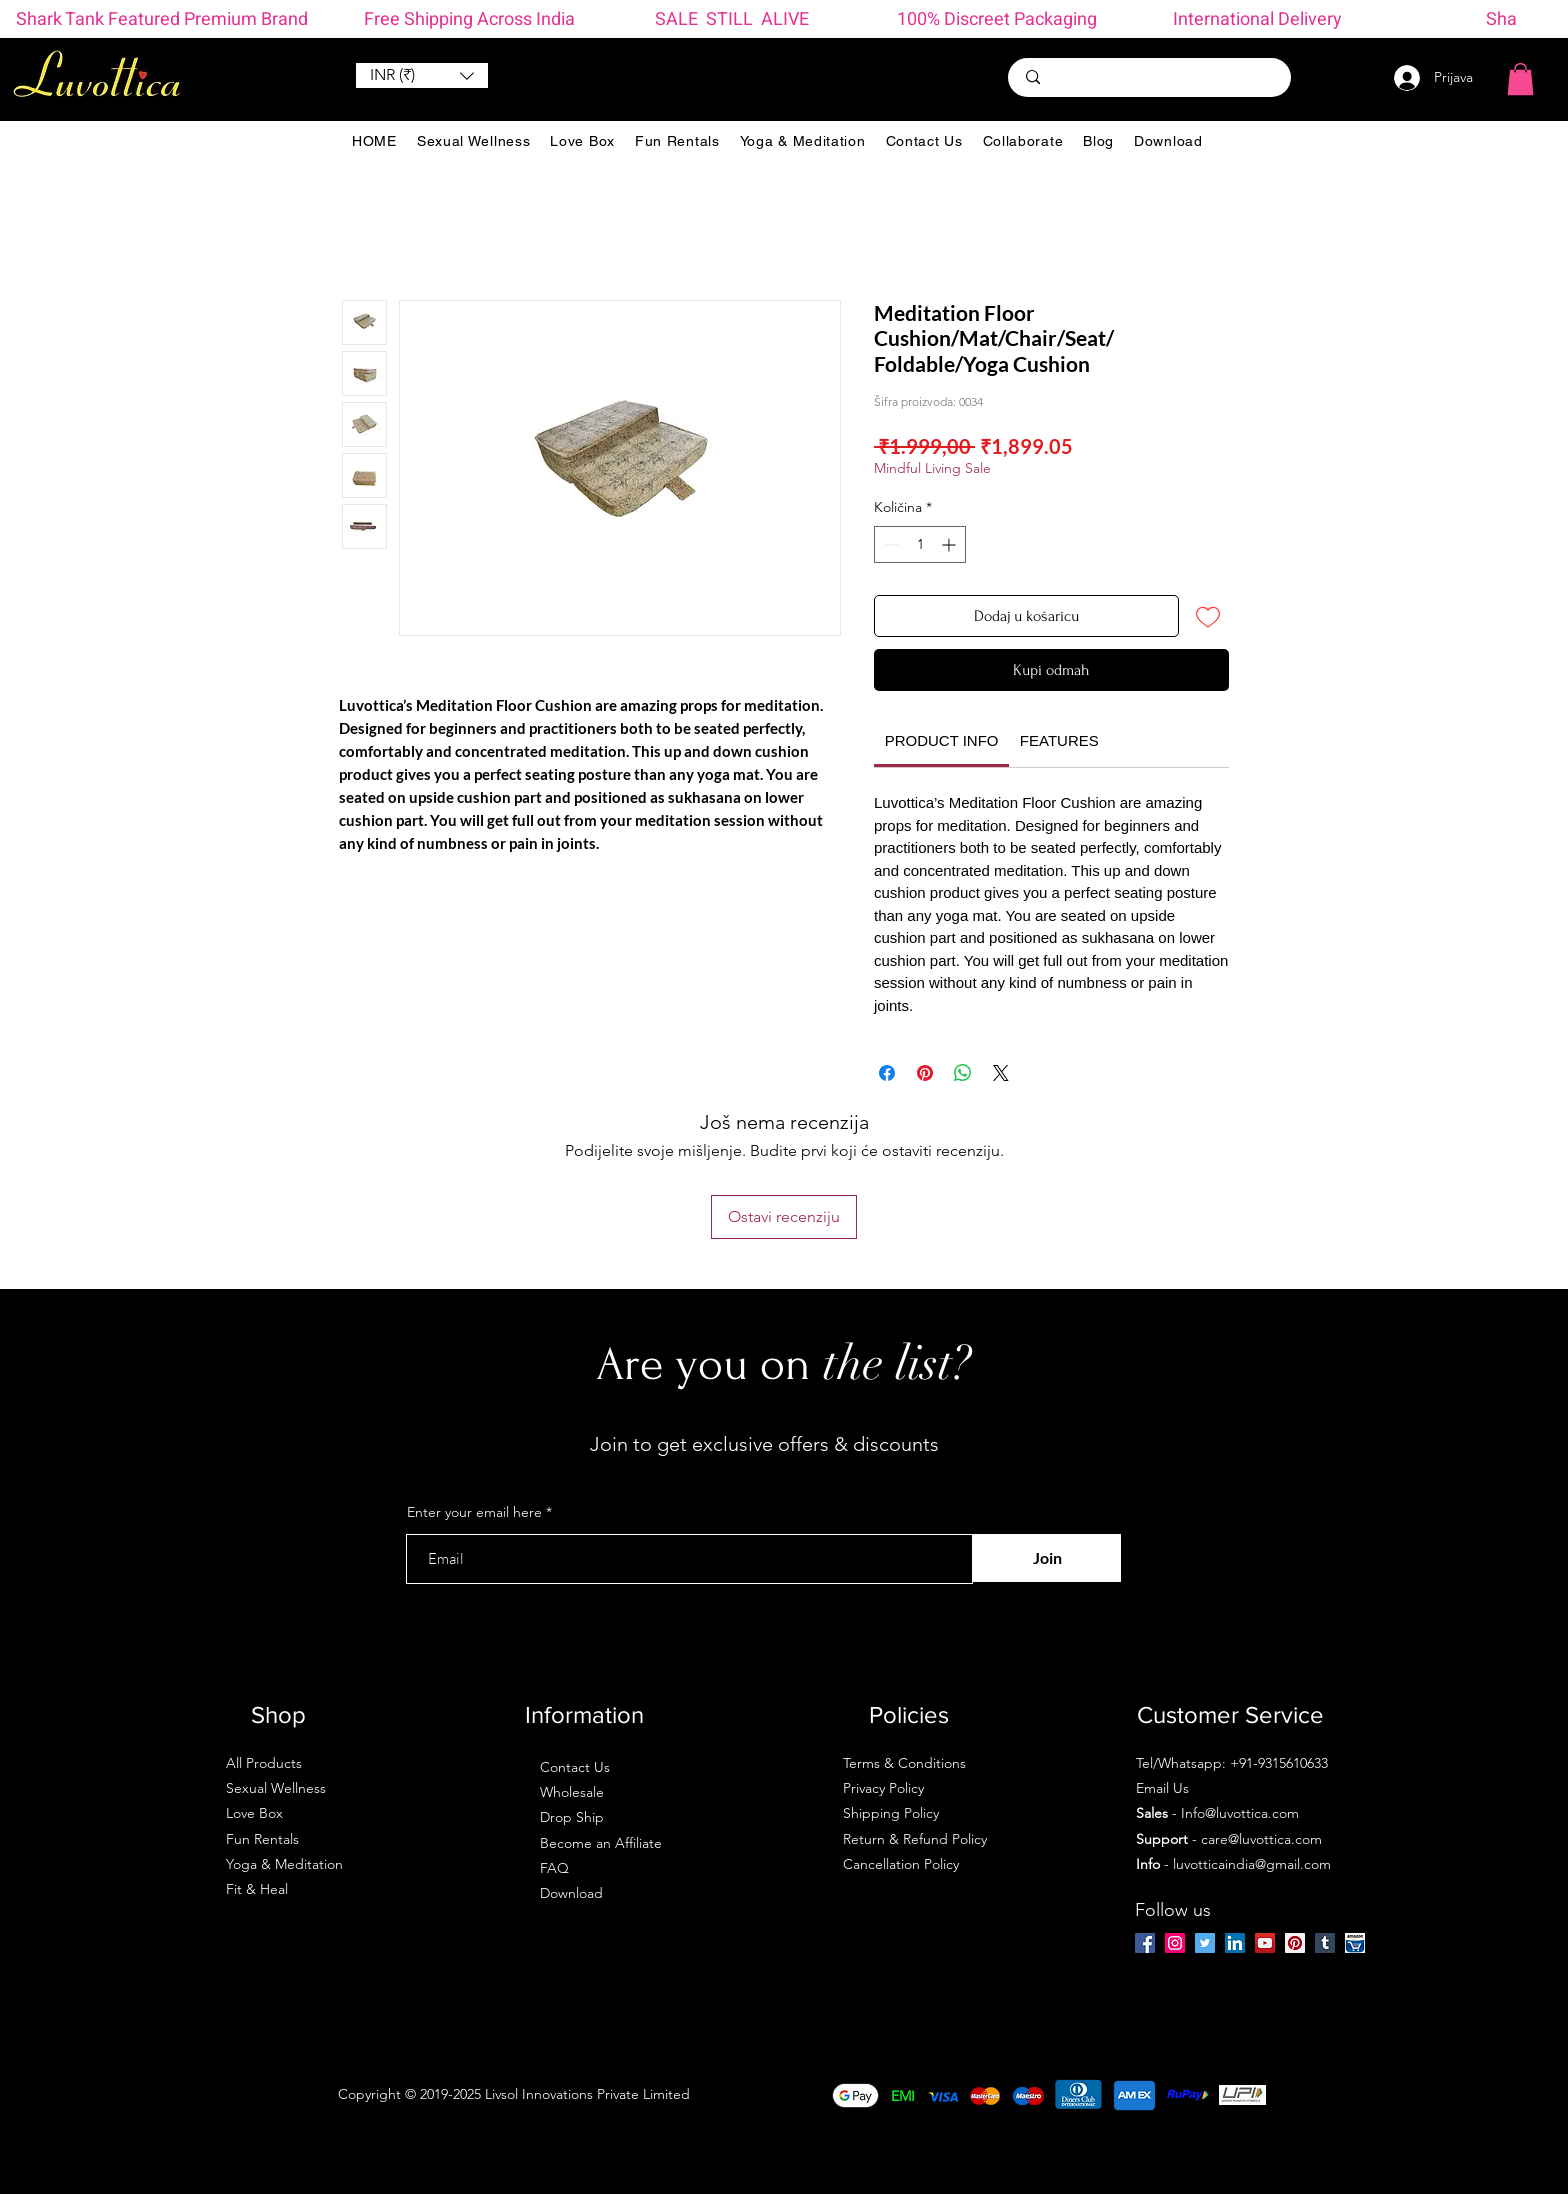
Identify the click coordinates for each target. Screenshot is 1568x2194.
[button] (422, 75)
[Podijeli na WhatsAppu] (963, 1073)
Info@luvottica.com (1240, 1813)
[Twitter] (1205, 1943)
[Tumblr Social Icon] (1325, 1943)
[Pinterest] (1295, 1943)
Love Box (254, 1813)
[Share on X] (1001, 1073)
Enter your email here (474, 1512)
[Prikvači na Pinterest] (925, 1073)
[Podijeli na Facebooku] (887, 1073)
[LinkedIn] (1235, 1943)
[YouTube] (1265, 1943)
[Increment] (950, 544)
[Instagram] (1175, 1943)
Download (571, 1893)
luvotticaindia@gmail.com (1252, 1864)
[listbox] (422, 75)
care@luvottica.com (1261, 1839)
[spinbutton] (920, 544)
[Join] (1047, 1558)
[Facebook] (1145, 1943)
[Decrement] (889, 544)
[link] (942, 740)
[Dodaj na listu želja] (1208, 616)
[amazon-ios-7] (1355, 1943)
